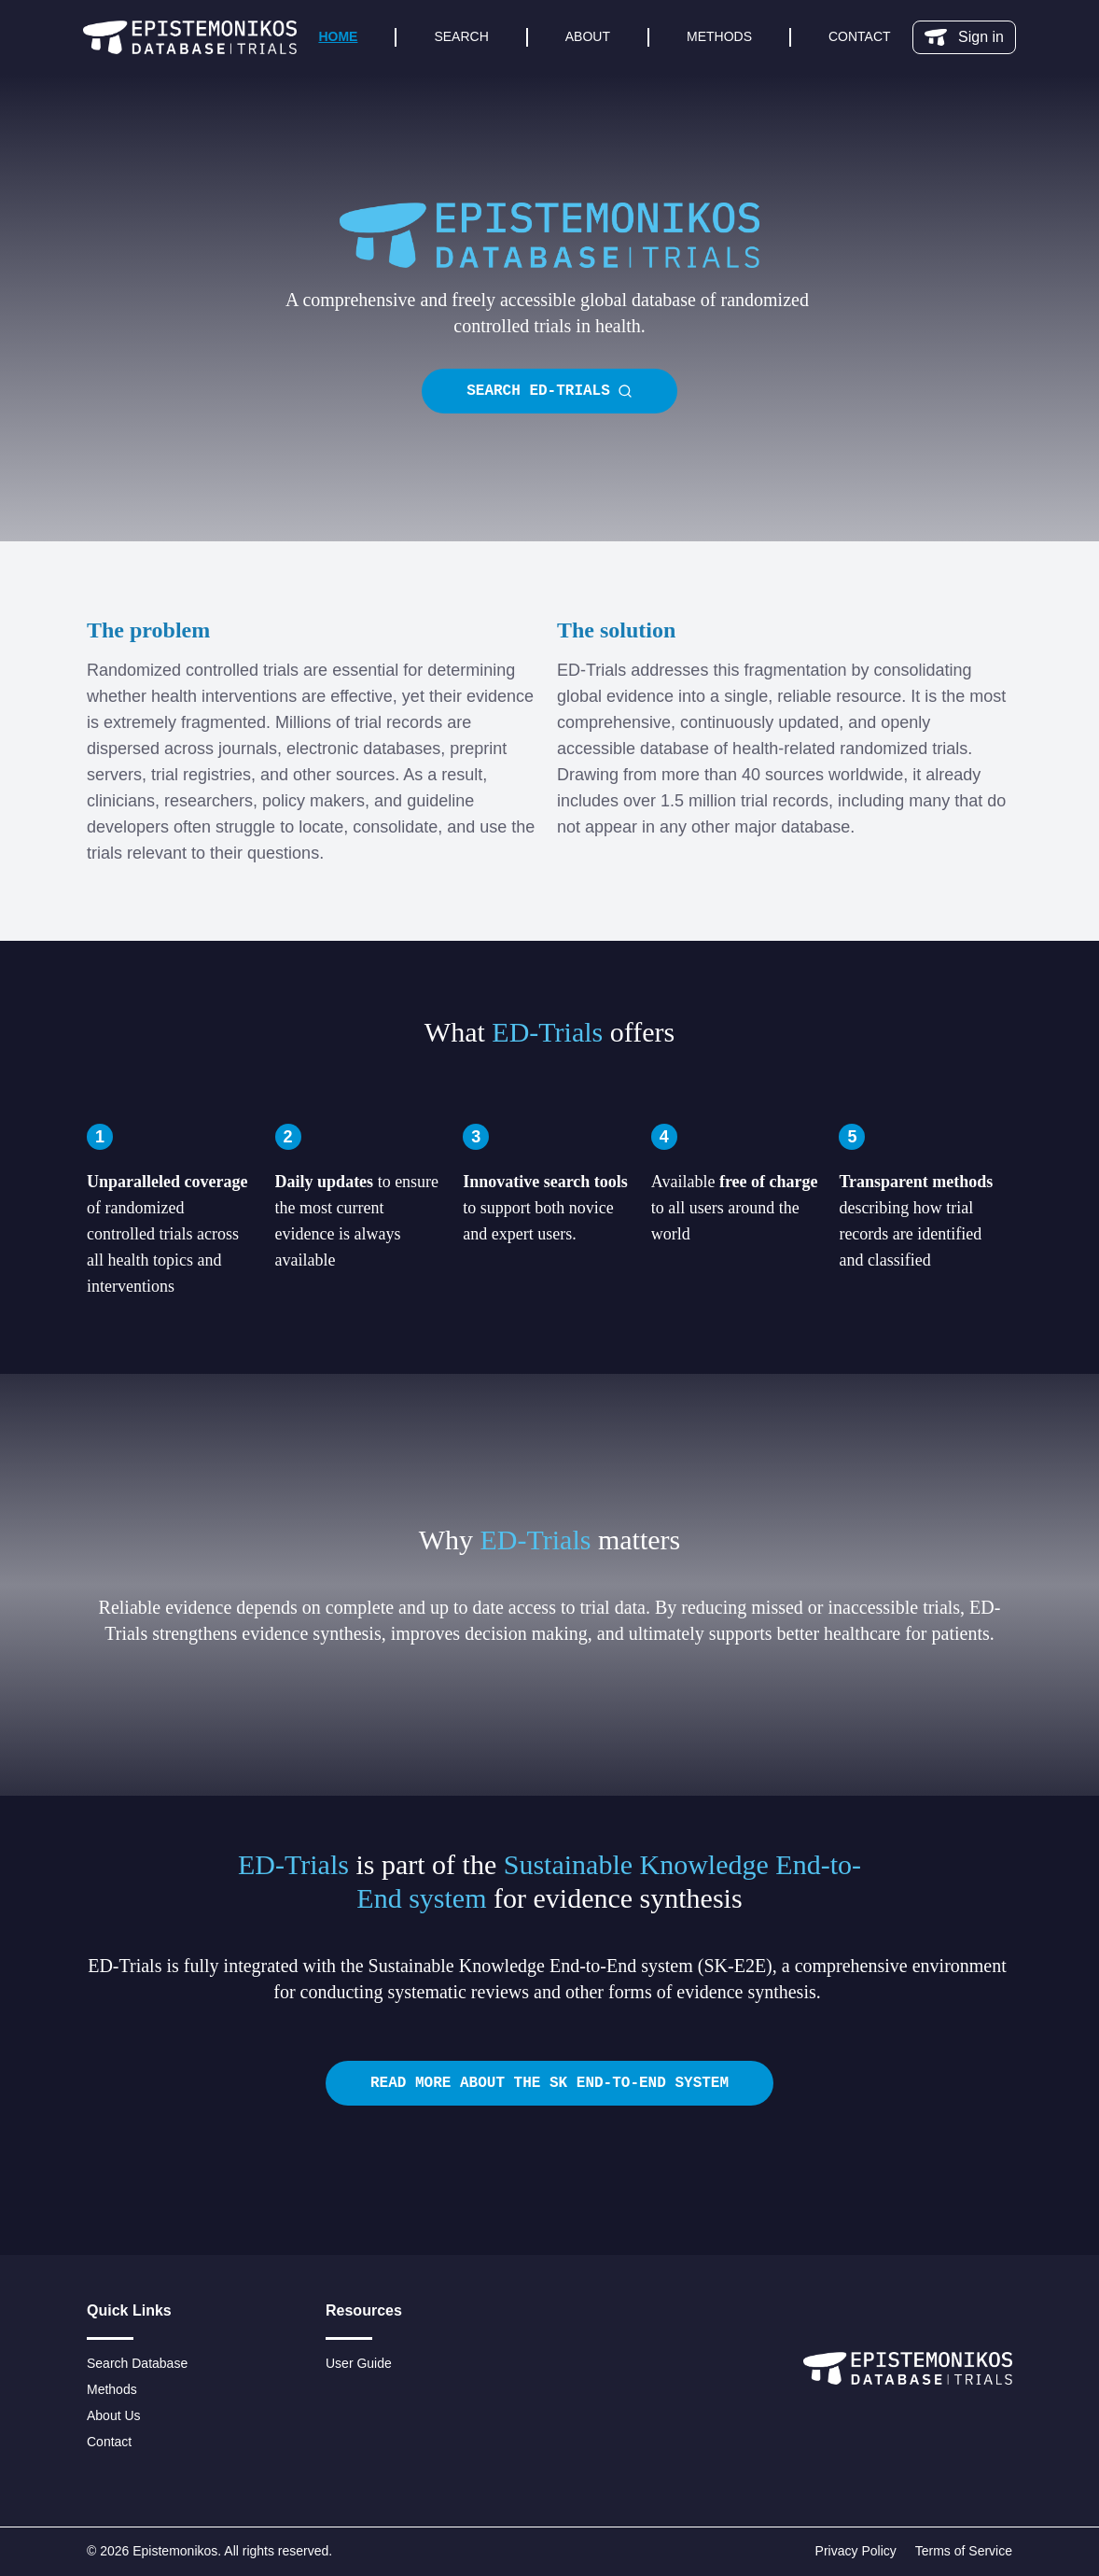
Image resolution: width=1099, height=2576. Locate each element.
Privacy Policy (856, 2550)
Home (337, 36)
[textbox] (549, 313)
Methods (719, 36)
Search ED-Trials (549, 391)
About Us (114, 2415)
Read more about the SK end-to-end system (549, 2083)
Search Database (137, 2363)
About (587, 36)
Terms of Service (963, 2550)
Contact (859, 36)
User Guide (359, 2363)
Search (461, 36)
